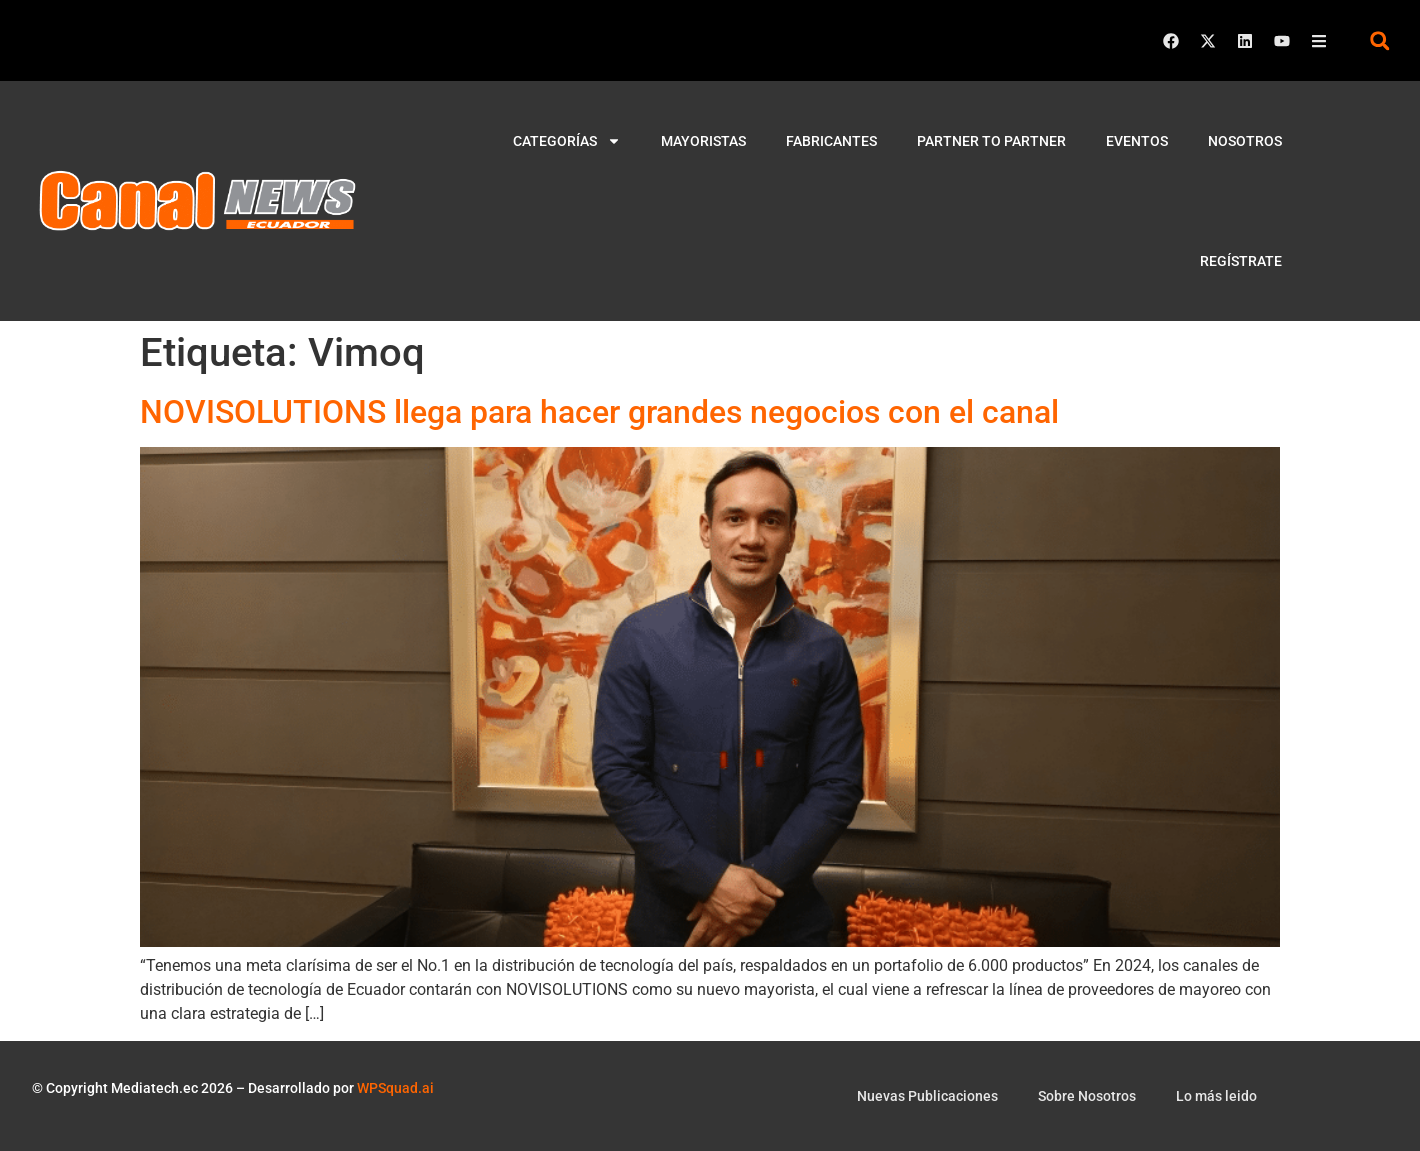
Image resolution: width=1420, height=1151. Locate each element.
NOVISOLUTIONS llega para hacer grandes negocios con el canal (599, 412)
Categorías (567, 141)
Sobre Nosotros (1087, 1096)
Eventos (1137, 141)
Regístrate (1241, 261)
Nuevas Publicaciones (927, 1096)
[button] (1379, 40)
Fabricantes (831, 141)
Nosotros (1245, 141)
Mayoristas (703, 141)
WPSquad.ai (395, 1088)
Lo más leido (1216, 1096)
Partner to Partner (991, 141)
